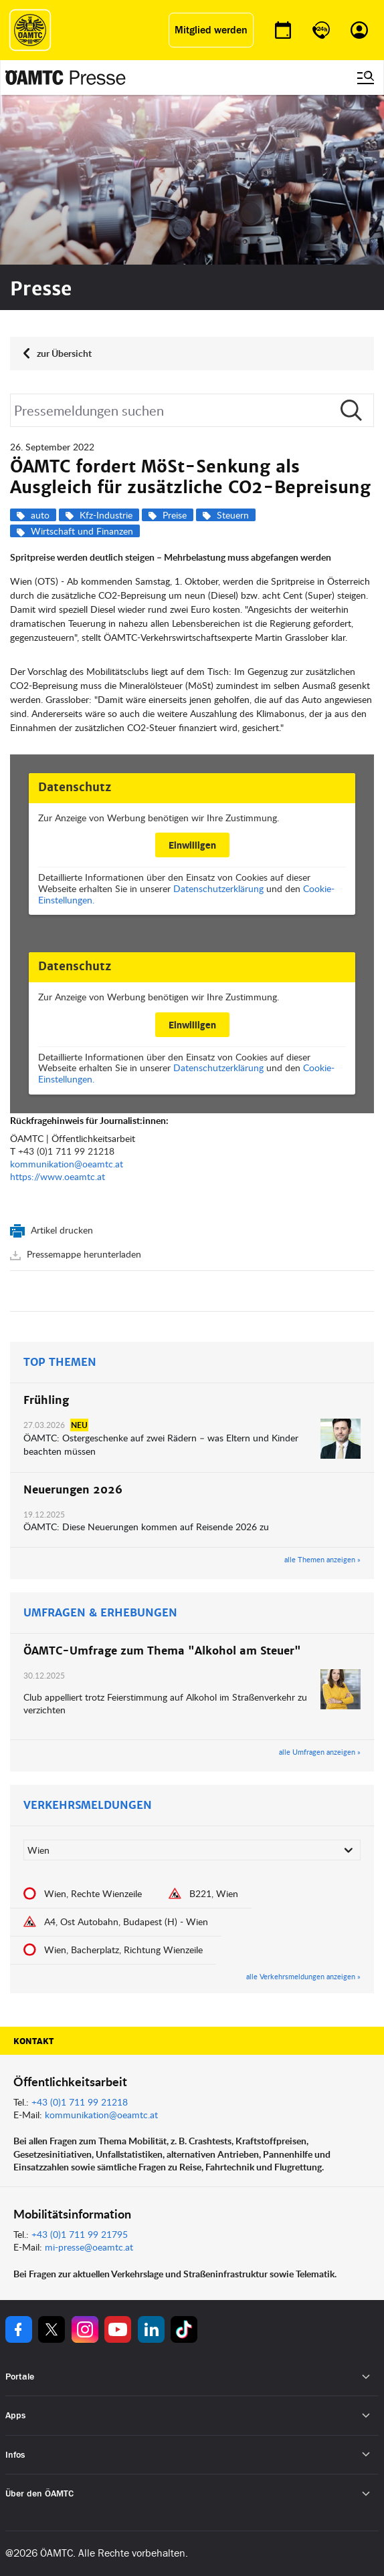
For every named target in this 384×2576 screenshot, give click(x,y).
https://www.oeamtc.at (57, 1176)
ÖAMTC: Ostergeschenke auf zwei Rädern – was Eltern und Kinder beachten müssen (160, 1444)
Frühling (46, 1400)
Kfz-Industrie (106, 515)
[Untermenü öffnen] (366, 2377)
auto (40, 515)
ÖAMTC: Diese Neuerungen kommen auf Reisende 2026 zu (146, 1526)
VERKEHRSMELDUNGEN (87, 1805)
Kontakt (33, 2041)
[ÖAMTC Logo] (30, 30)
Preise (175, 515)
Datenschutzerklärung (218, 888)
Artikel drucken (60, 1230)
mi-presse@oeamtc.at (89, 2247)
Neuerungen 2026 (72, 1490)
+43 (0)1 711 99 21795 (79, 2234)
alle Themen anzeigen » (322, 1559)
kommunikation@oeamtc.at (66, 1163)
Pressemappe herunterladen (82, 1254)
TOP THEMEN (59, 1362)
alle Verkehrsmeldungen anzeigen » (303, 1976)
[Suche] (192, 410)
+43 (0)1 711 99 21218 (66, 1151)
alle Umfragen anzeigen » (320, 1752)
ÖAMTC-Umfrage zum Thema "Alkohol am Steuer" (162, 1651)
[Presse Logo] (65, 77)
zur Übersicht (64, 353)
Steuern (233, 515)
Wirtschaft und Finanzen (82, 531)
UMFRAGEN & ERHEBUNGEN (100, 1613)
